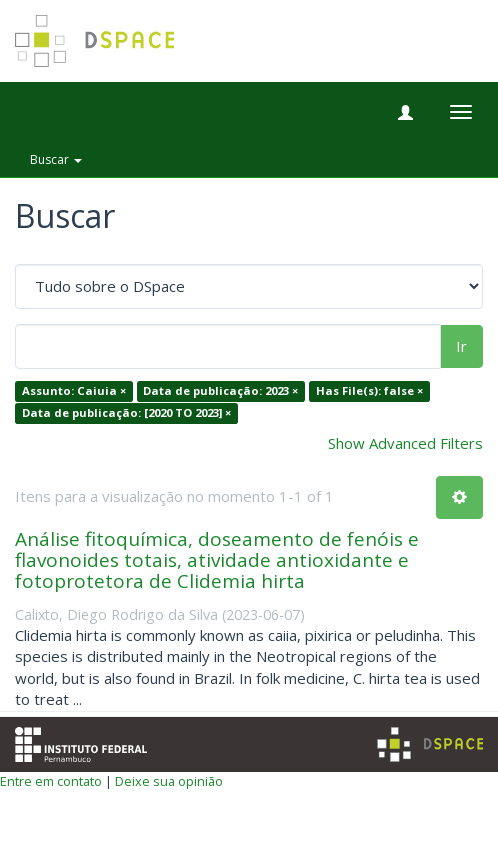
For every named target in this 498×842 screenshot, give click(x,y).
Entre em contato (51, 781)
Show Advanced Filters (405, 443)
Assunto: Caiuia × (74, 391)
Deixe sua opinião (169, 781)
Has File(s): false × (369, 391)
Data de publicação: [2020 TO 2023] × (126, 412)
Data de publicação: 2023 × (220, 391)
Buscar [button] (56, 159)
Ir (461, 346)
